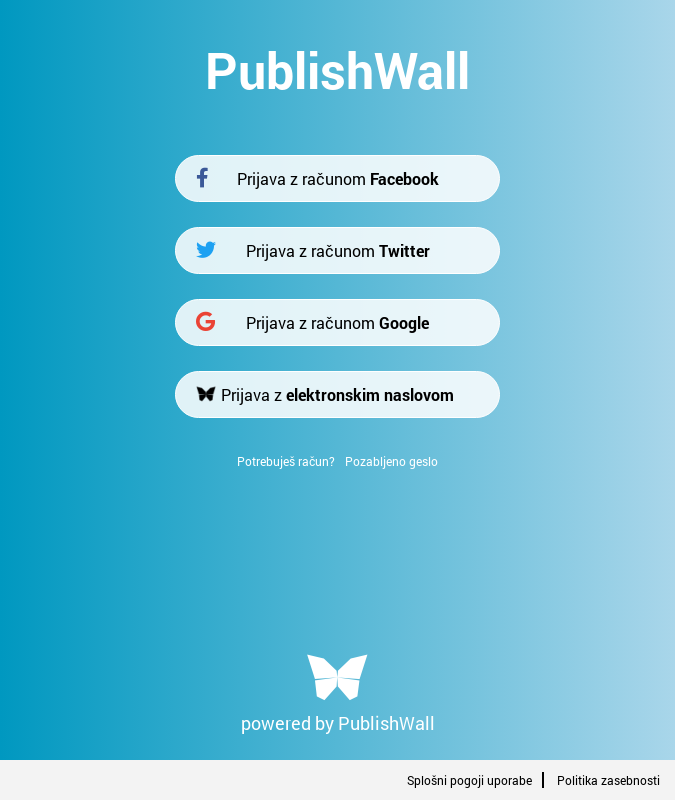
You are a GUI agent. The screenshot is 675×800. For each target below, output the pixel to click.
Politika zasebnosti (608, 780)
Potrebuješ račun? (286, 461)
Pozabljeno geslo (391, 461)
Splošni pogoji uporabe (469, 780)
